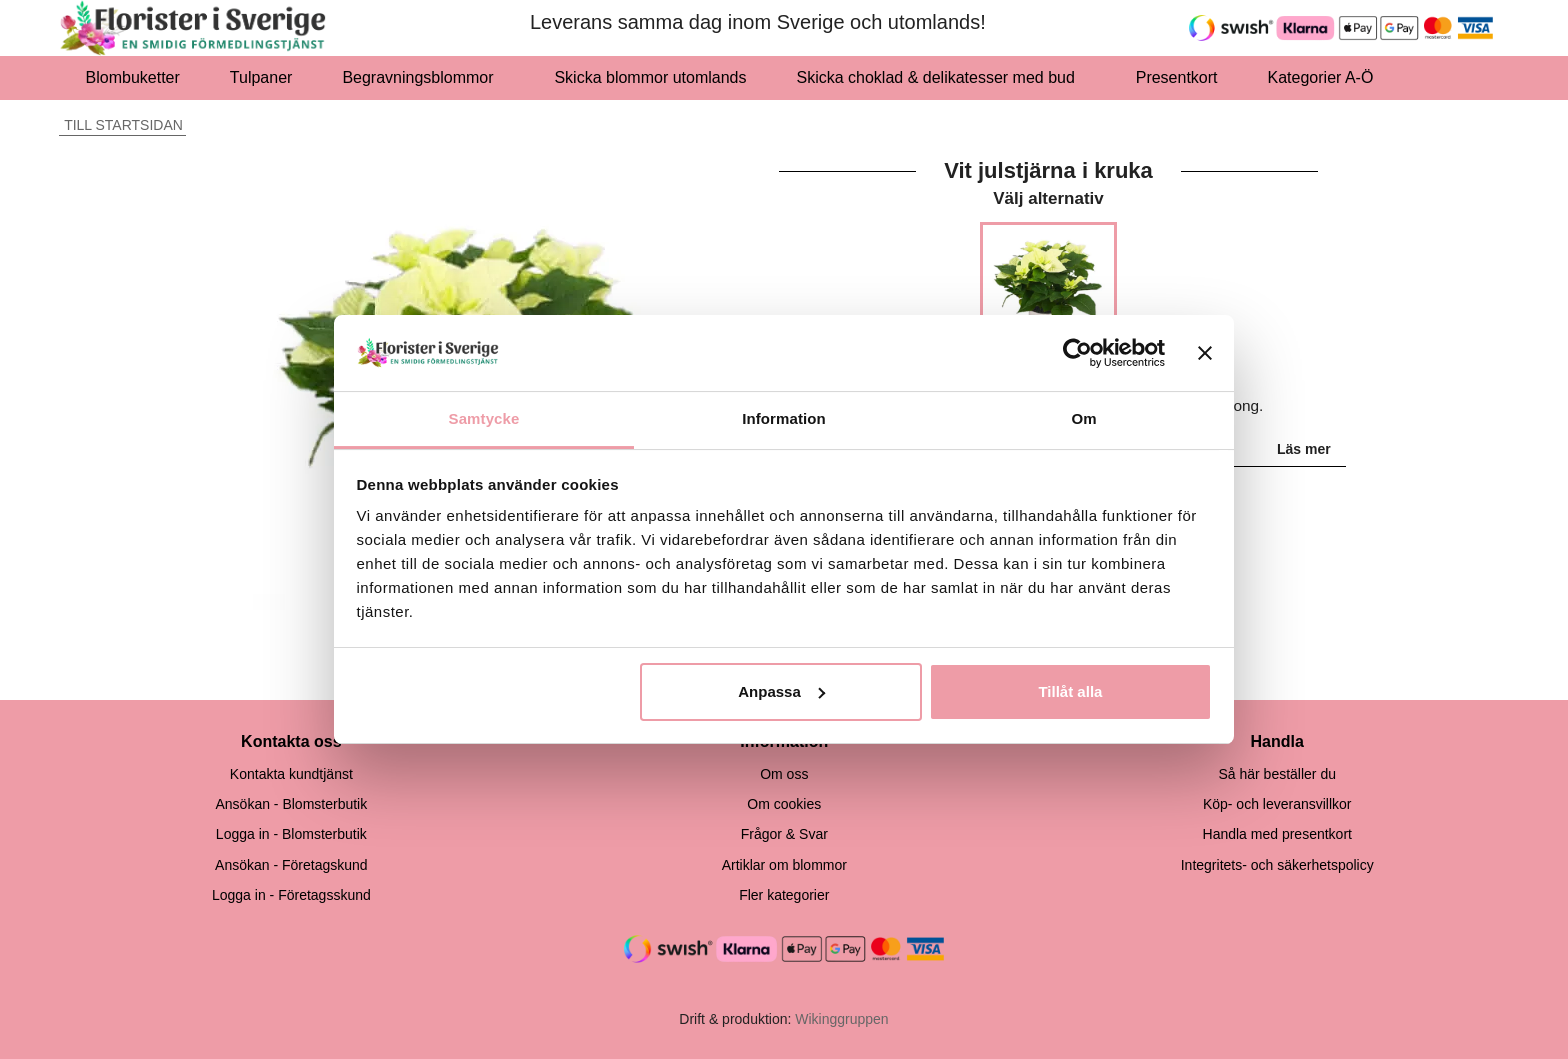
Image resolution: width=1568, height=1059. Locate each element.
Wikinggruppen (841, 1019)
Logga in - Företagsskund (291, 895)
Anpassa (781, 691)
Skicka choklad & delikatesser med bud (941, 77)
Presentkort (1177, 77)
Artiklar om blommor (784, 865)
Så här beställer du (1277, 774)
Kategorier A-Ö (1326, 77)
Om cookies (784, 804)
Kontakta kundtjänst (291, 774)
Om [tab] (1083, 418)
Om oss (784, 774)
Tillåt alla (1070, 691)
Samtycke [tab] (484, 418)
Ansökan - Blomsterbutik (291, 804)
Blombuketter (133, 77)
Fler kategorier (784, 895)
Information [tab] (784, 418)
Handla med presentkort (1277, 834)
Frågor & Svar (784, 834)
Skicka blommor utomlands (650, 77)
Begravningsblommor (423, 77)
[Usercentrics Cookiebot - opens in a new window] (1077, 353)
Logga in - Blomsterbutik (291, 834)
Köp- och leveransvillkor (1277, 804)
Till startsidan (121, 125)
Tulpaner (261, 77)
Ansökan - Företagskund (291, 865)
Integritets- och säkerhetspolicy (1277, 865)
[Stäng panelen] (1205, 353)
